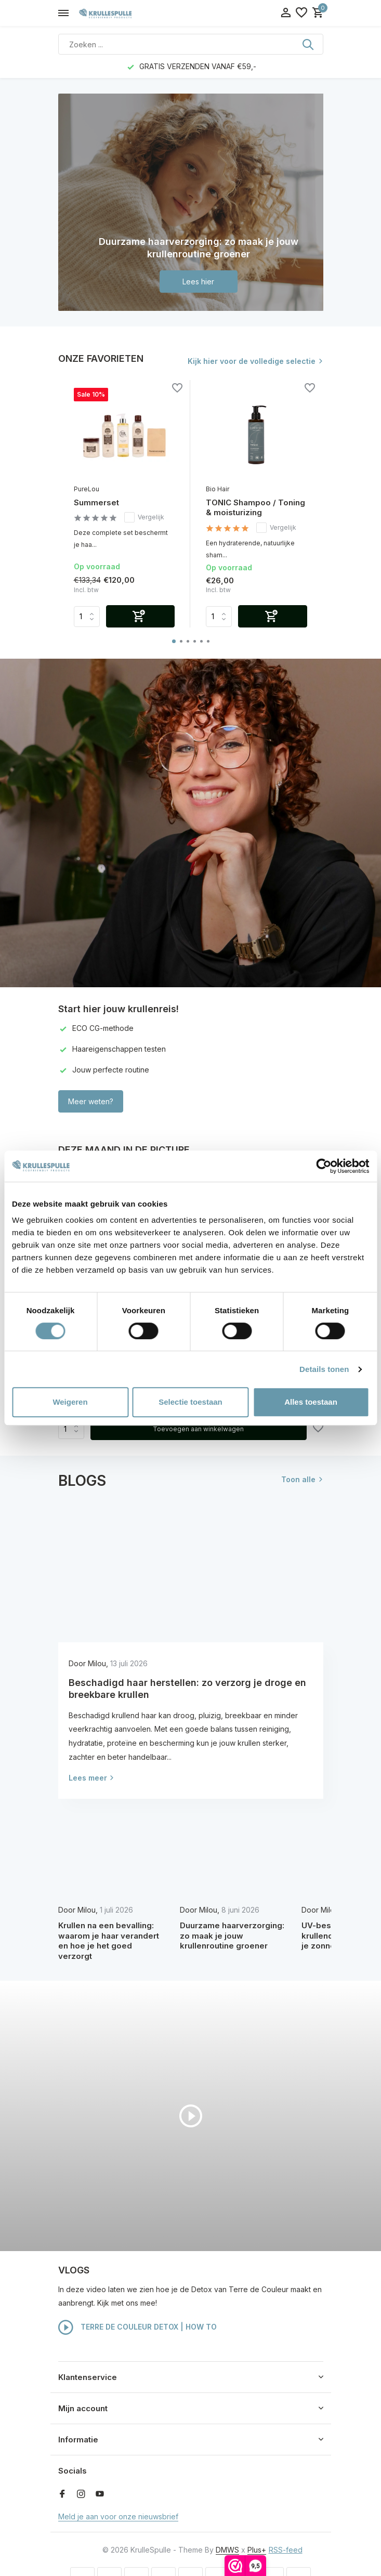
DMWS (227, 2549)
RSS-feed (286, 2549)
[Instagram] (81, 2494)
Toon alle (298, 1479)
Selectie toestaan (190, 1401)
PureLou (86, 489)
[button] (174, 641)
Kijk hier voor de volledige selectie (252, 361)
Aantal (71, 1428)
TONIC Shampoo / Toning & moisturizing (255, 508)
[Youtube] (100, 2494)
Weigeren (69, 1401)
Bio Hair (217, 489)
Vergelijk (144, 517)
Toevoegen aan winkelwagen (198, 1429)
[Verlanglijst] (301, 13)
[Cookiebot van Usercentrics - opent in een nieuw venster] (323, 1166)
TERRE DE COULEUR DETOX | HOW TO (137, 2327)
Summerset (96, 502)
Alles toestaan (310, 1401)
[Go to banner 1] (190, 202)
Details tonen (324, 1369)
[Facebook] (62, 2494)
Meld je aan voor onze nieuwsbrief (118, 2516)
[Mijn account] (286, 13)
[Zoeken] (190, 44)
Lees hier (198, 281)
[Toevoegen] (140, 616)
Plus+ (256, 2549)
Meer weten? (90, 1101)
